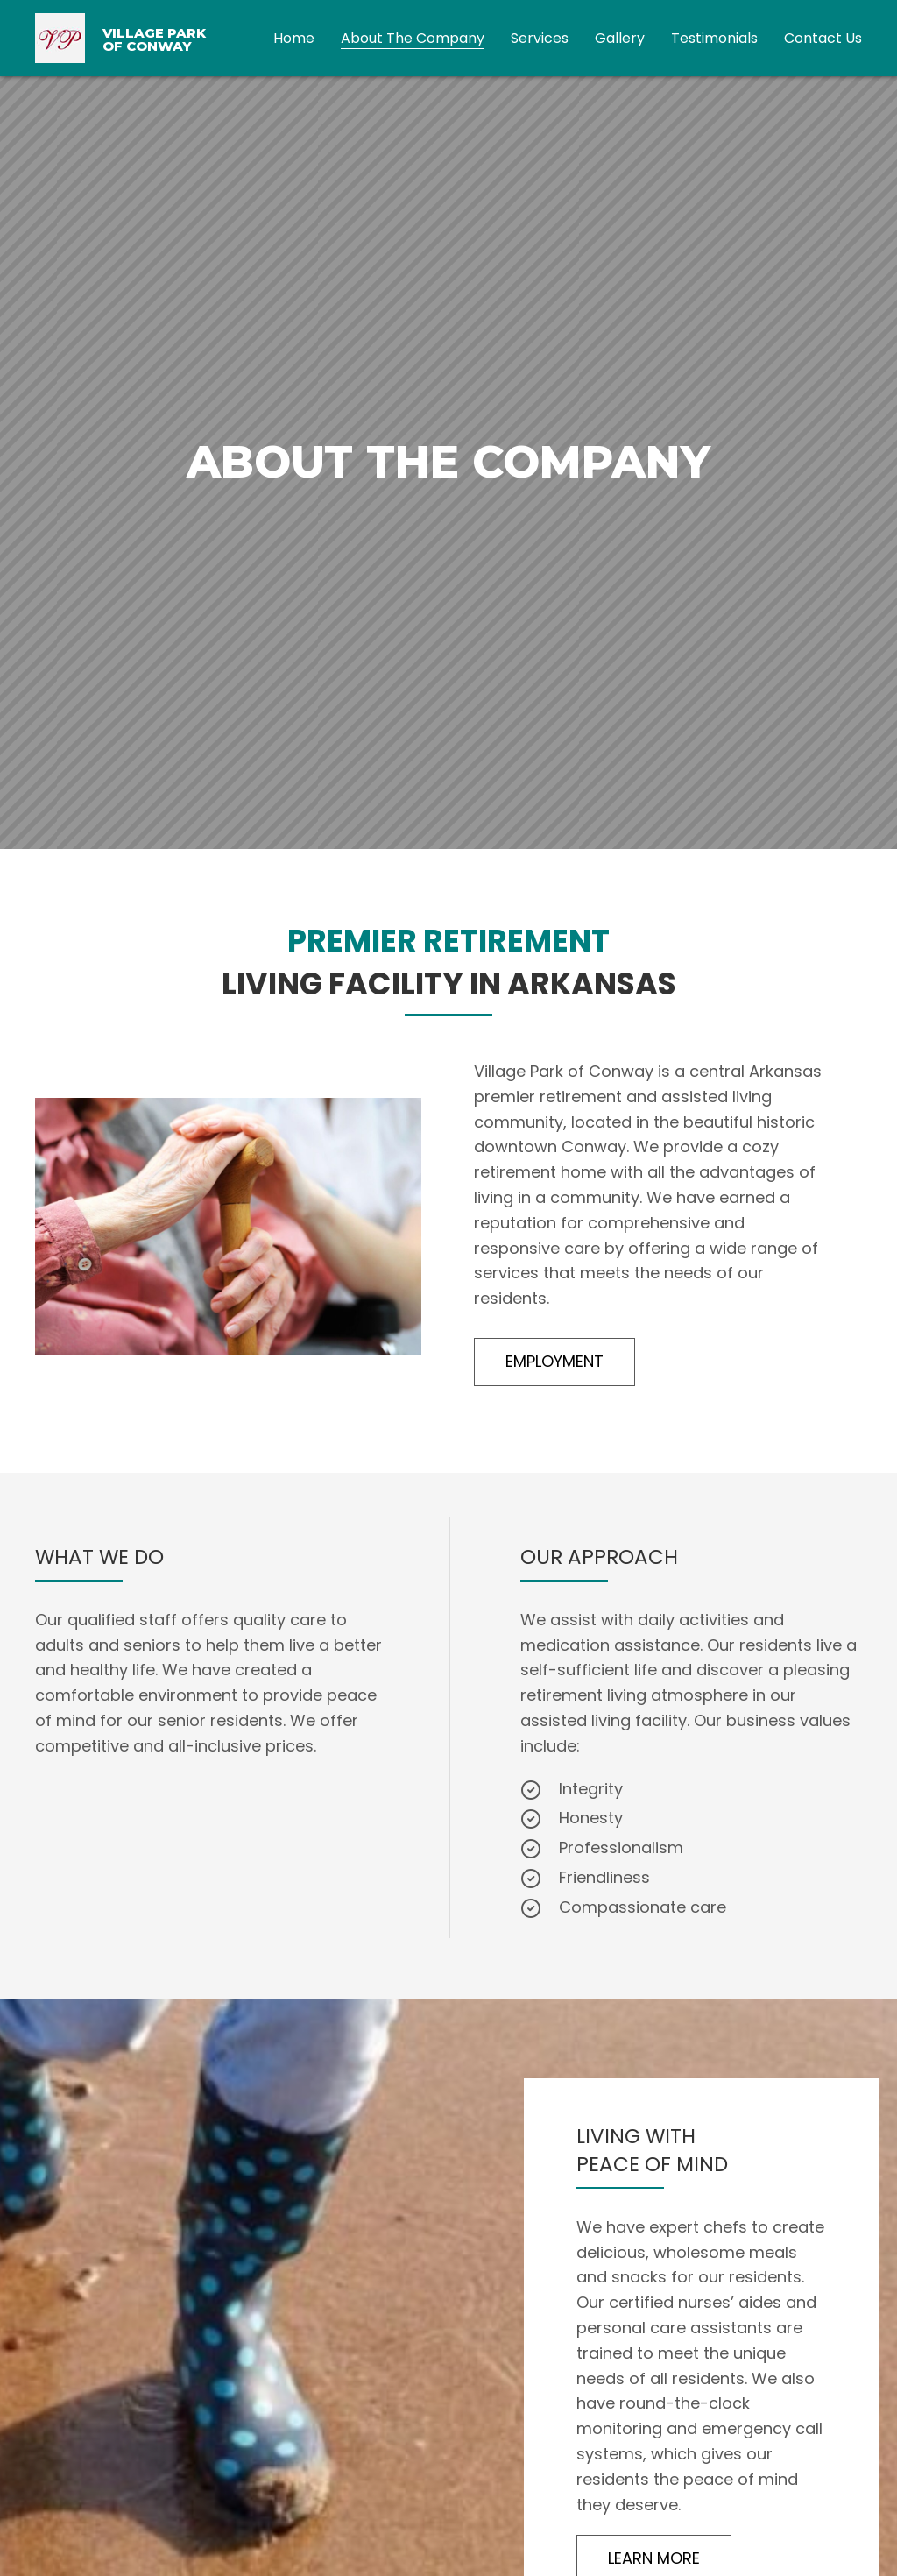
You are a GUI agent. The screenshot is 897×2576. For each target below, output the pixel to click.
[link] (293, 36)
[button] (554, 1362)
